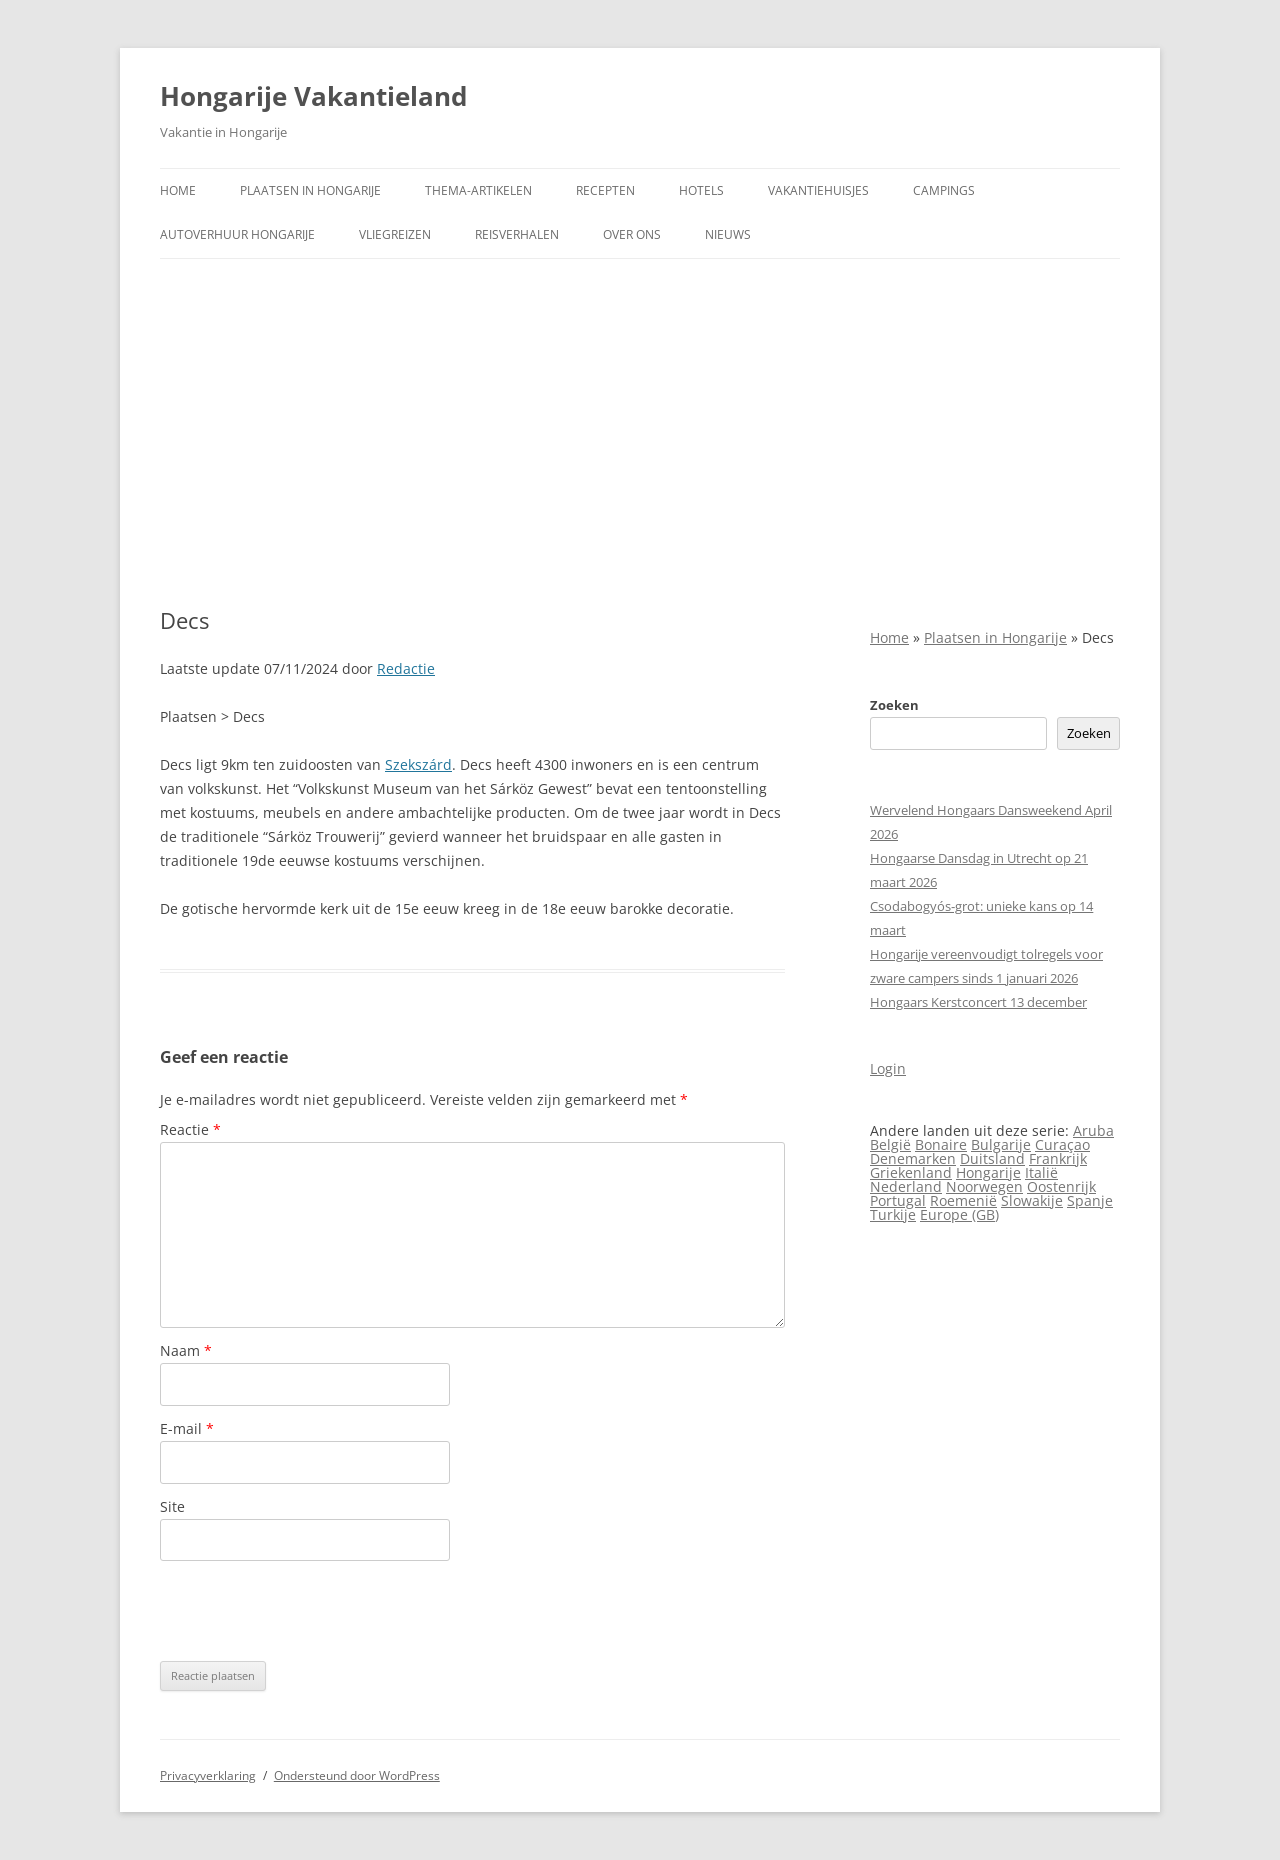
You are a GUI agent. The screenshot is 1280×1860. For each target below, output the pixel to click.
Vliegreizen (395, 234)
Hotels (701, 190)
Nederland (906, 1186)
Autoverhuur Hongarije (237, 234)
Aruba (1093, 1130)
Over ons (632, 234)
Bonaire (941, 1144)
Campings (944, 190)
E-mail (187, 1428)
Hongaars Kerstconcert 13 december (978, 1002)
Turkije (893, 1214)
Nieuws (728, 234)
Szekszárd (418, 764)
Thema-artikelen (478, 190)
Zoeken (894, 705)
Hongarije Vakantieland (313, 96)
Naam (186, 1350)
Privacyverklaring (208, 1775)
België (890, 1144)
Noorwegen (984, 1186)
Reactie (190, 1129)
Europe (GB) (959, 1214)
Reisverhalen (517, 234)
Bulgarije (1001, 1144)
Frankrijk (1058, 1158)
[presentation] (312, 1611)
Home (178, 190)
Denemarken (913, 1158)
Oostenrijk (1061, 1186)
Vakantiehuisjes (818, 190)
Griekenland (911, 1172)
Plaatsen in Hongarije (310, 190)
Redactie (406, 668)
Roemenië (963, 1200)
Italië (1041, 1172)
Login (888, 1068)
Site (172, 1506)
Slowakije (1032, 1200)
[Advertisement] (640, 409)
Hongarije (988, 1172)
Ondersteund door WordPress (357, 1775)
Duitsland (992, 1158)
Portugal (898, 1200)
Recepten (605, 190)
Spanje (1090, 1200)
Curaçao (1062, 1144)
